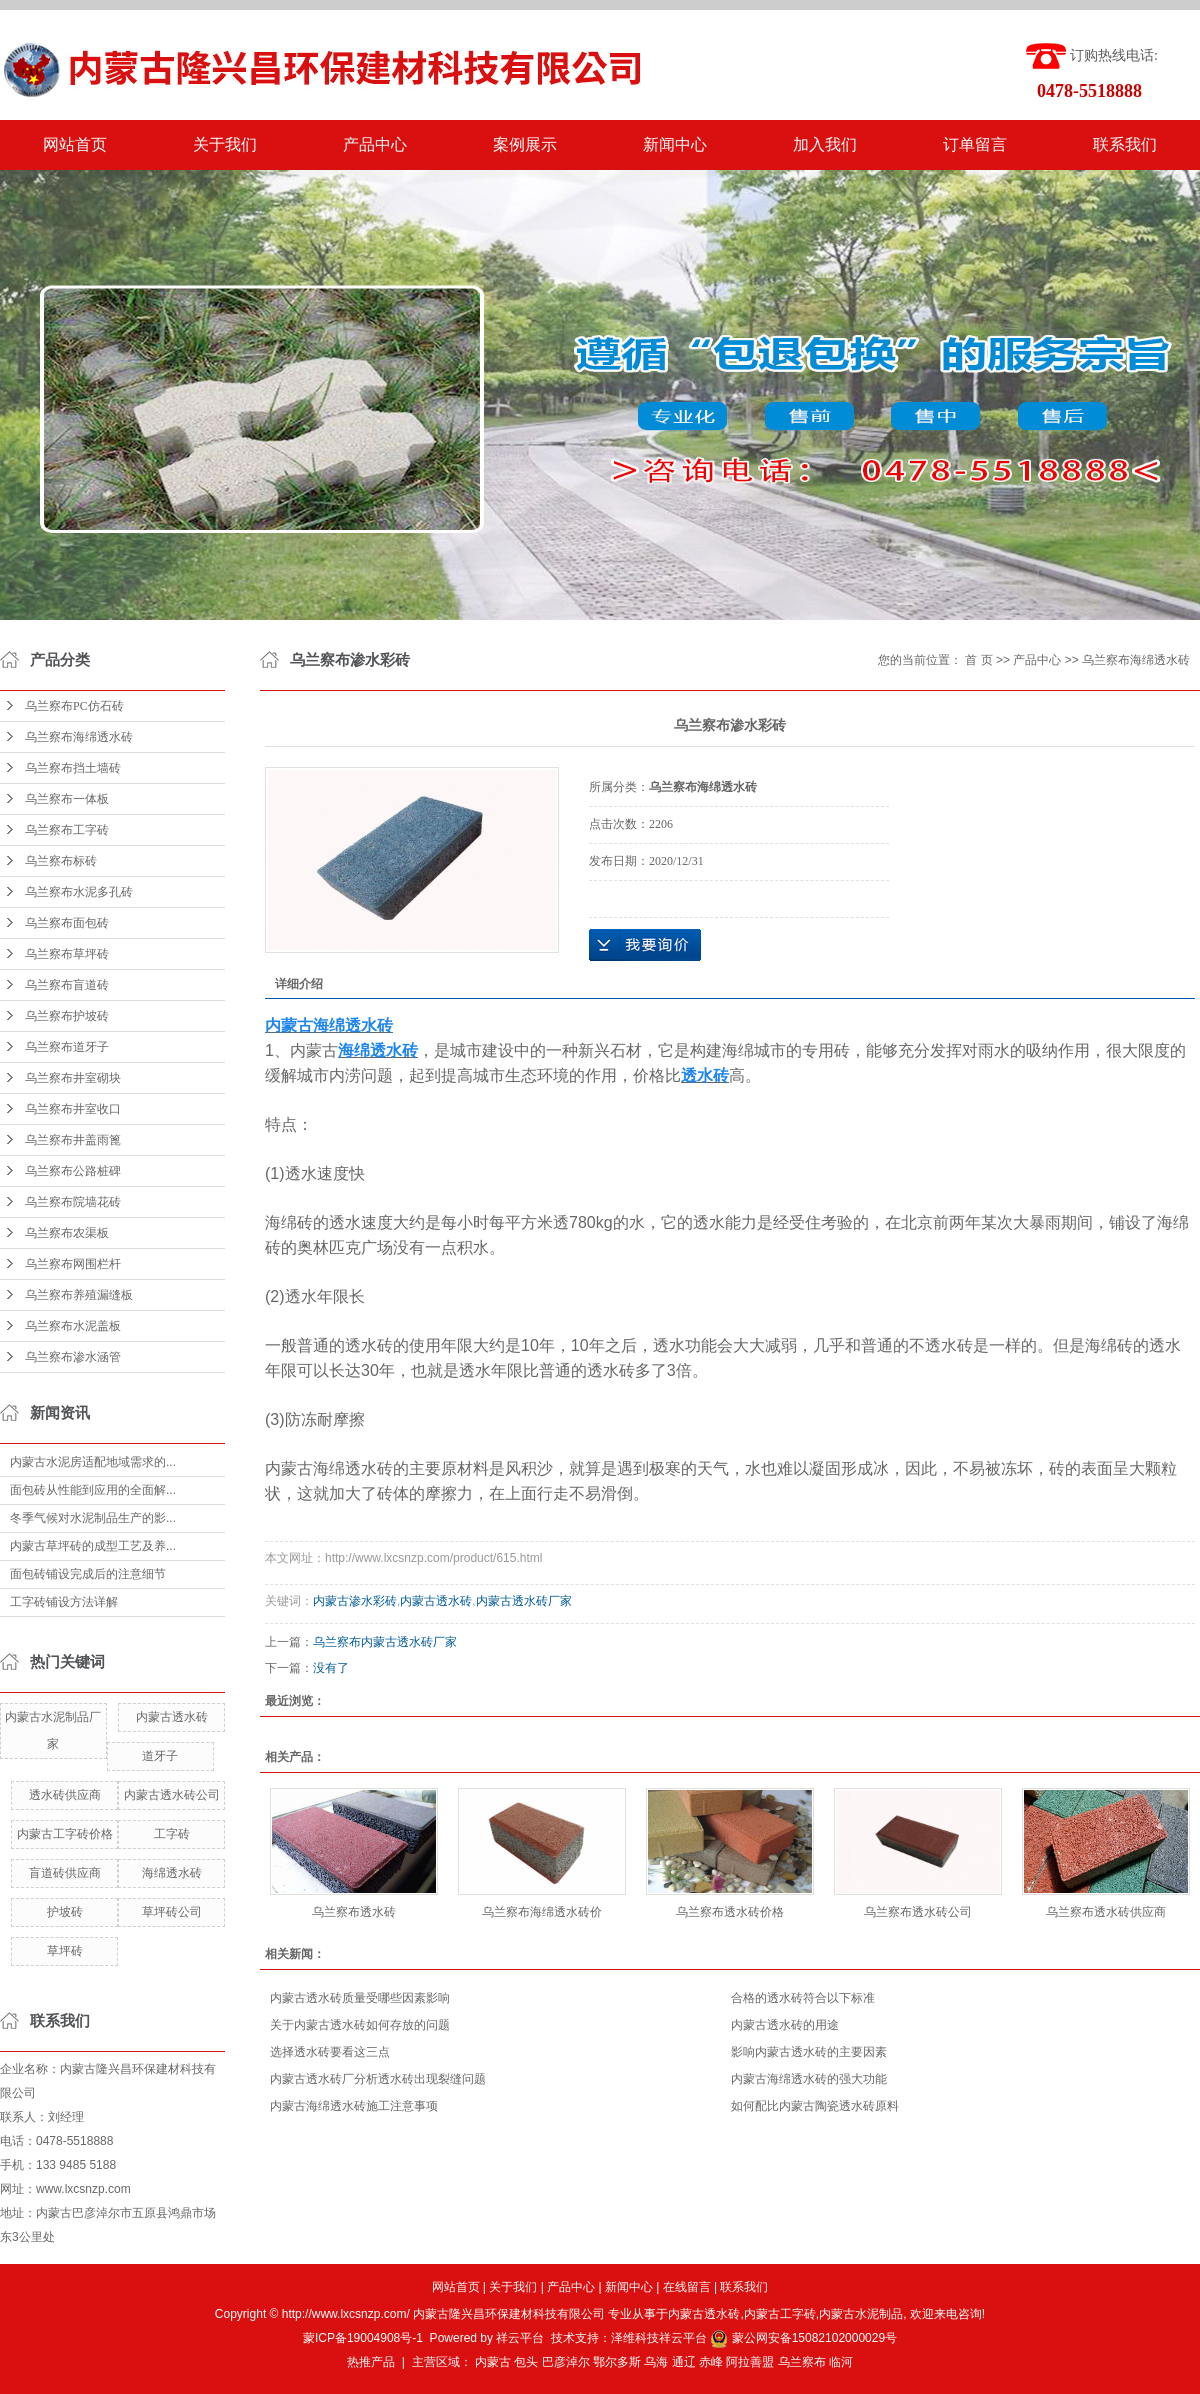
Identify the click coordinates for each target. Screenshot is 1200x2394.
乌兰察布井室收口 (73, 1109)
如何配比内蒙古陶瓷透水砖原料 (815, 2106)
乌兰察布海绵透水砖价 (542, 1912)
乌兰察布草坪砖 (67, 954)
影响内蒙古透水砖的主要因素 (809, 2052)
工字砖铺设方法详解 (64, 1602)
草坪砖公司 (172, 1912)
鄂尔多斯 (617, 2362)
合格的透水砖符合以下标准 (803, 1998)
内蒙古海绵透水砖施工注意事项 (354, 2106)
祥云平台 (520, 2338)
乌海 (656, 2362)
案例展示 (525, 144)
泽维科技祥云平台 (659, 2338)
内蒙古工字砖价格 (65, 1834)
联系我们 (1125, 144)
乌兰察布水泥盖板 (73, 1326)
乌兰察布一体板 (67, 799)
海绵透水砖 (172, 1873)
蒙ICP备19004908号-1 (363, 2338)
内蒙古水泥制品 (861, 2314)
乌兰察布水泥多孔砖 (79, 892)
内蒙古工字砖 (780, 2314)
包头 (526, 2362)
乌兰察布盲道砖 (67, 985)
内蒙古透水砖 (172, 1717)
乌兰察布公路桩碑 (73, 1171)
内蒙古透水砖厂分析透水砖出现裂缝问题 (378, 2079)
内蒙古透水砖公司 (172, 1795)
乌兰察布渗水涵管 (73, 1357)
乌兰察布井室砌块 (73, 1078)
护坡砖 (65, 1912)
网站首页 (75, 144)
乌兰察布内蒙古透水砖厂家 (385, 1642)
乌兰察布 (802, 2362)
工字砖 (172, 1834)
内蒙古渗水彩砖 (355, 1601)
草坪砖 (65, 1951)
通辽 (684, 2362)
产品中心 (375, 144)
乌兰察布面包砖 (67, 923)
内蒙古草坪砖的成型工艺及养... (93, 1546)
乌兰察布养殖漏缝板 (79, 1295)
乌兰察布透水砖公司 (918, 1912)
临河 (841, 2362)
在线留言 (687, 2287)
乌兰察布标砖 (61, 861)
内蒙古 (493, 2362)
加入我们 (825, 144)
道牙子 (160, 1756)
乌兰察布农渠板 (67, 1233)
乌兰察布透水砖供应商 (1106, 1912)
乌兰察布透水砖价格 (730, 1912)
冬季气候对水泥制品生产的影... (93, 1518)
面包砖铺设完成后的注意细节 (88, 1574)
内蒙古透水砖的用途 (785, 2025)
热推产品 (371, 2362)
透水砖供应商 (65, 1795)
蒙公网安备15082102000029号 (803, 2338)
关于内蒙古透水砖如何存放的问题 (360, 2025)
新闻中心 (675, 144)
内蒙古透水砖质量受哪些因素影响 (360, 1998)
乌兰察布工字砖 (67, 830)
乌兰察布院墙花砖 (73, 1202)
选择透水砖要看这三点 (330, 2052)
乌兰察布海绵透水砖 (79, 737)
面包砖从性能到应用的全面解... (93, 1490)
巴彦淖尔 (566, 2362)
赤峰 (711, 2362)
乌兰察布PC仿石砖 (74, 706)
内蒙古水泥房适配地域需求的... (93, 1462)
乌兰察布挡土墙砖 (73, 768)
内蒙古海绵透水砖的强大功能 (809, 2079)
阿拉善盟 (750, 2362)
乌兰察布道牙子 (67, 1047)
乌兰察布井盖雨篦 (73, 1140)
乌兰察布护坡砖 (67, 1016)
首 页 (978, 660)
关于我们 (225, 144)
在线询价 (645, 945)
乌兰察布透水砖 (354, 1912)
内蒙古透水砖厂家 (524, 1601)
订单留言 (975, 144)
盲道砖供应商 (65, 1873)
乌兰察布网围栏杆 (73, 1264)
